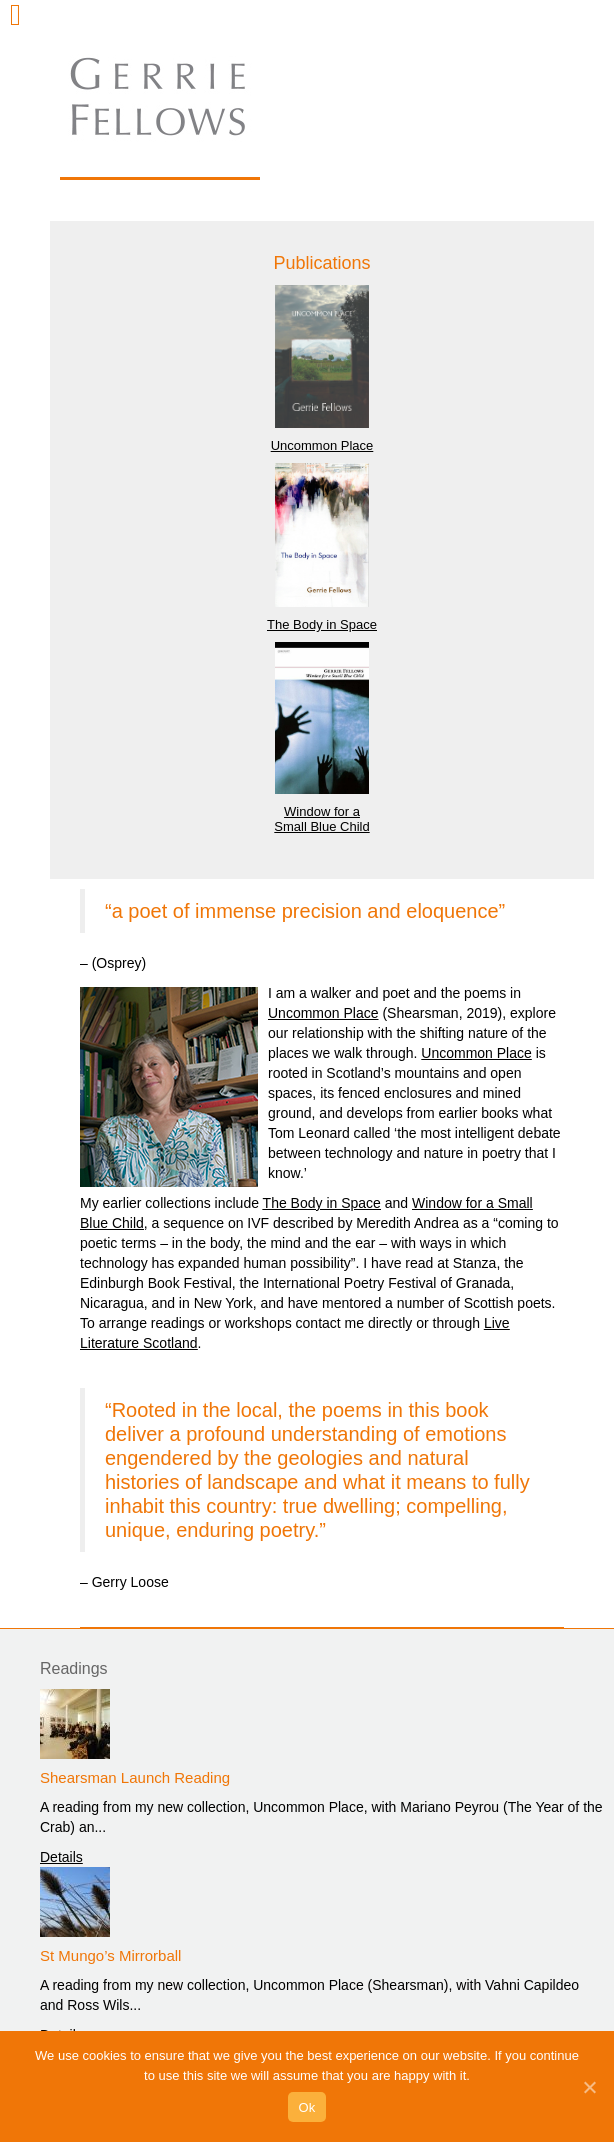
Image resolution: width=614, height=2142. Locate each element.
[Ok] (589, 2087)
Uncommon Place (322, 445)
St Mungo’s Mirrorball (110, 1955)
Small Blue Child (321, 826)
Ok (306, 2107)
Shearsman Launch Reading (135, 1777)
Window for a (322, 811)
